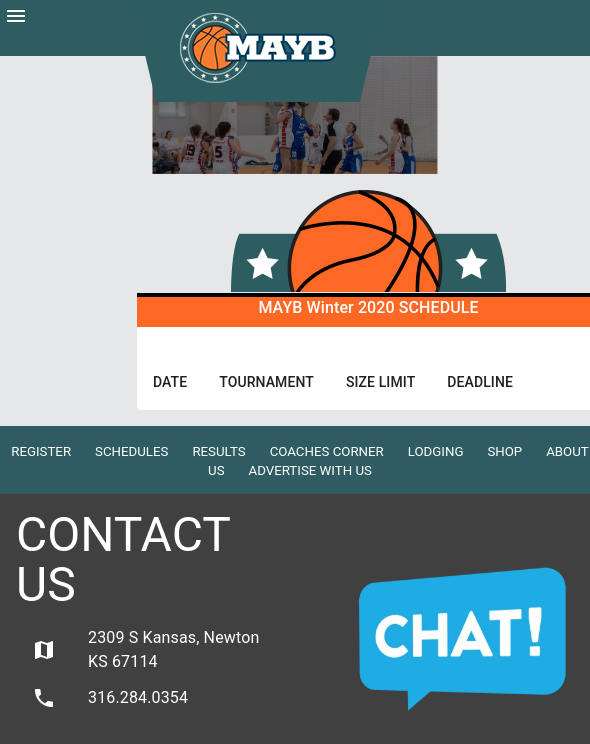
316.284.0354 (110, 698)
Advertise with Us (310, 470)
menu (16, 16)
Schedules (131, 451)
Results (218, 451)
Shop (504, 451)
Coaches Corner (327, 451)
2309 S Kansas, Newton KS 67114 (145, 649)
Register (41, 451)
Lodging (436, 451)
